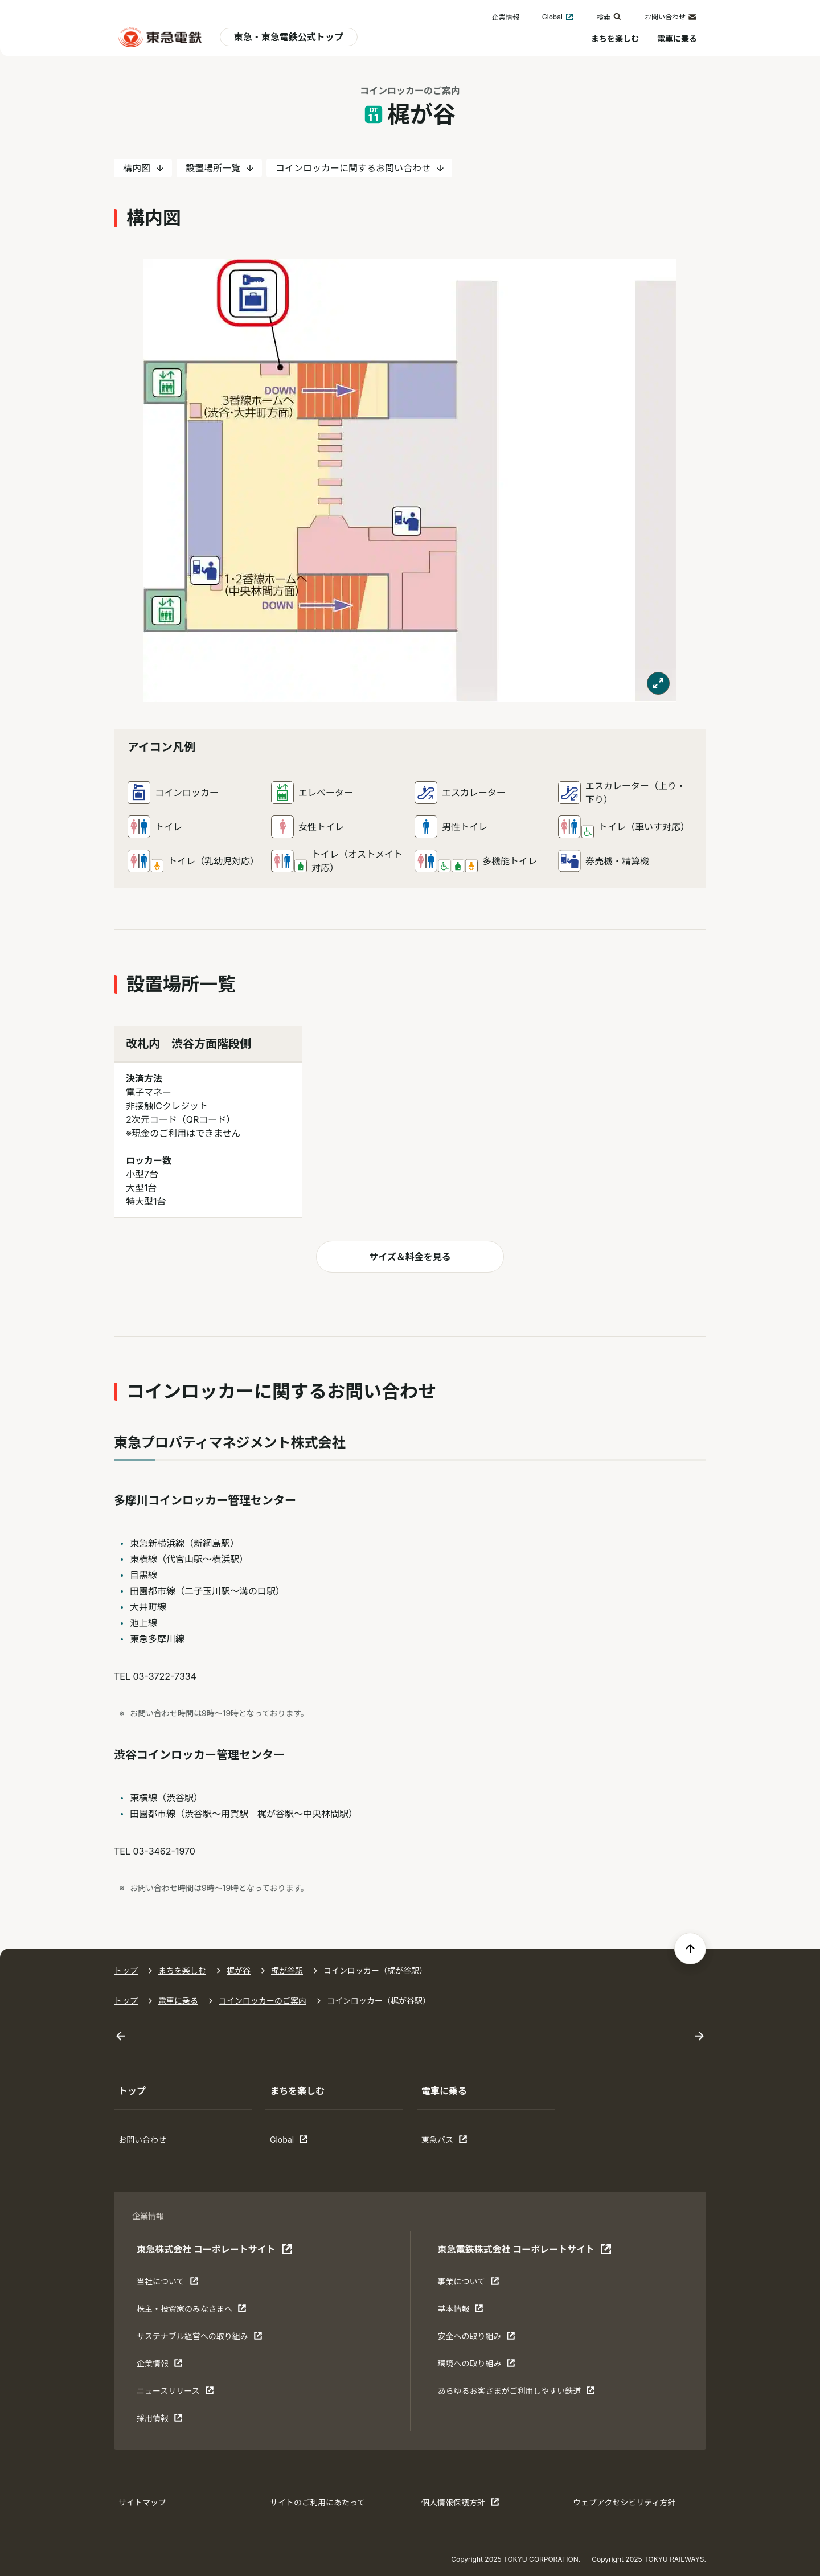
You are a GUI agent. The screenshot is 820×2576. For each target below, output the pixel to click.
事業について (473, 2284)
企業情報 (505, 17)
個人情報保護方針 (460, 2505)
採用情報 (172, 2421)
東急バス (457, 2142)
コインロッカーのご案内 (262, 2000)
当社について (172, 2284)
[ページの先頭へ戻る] (690, 1948)
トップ (126, 1970)
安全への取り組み (476, 2339)
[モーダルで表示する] (658, 683)
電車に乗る (677, 38)
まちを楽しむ (615, 38)
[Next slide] (699, 2036)
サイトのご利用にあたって (317, 2502)
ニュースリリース (175, 2393)
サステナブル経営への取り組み (199, 2339)
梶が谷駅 (287, 1970)
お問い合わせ (671, 17)
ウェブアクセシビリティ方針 (624, 2502)
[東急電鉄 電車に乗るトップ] (160, 37)
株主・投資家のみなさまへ (191, 2311)
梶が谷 (239, 1970)
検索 (609, 17)
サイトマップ (142, 2502)
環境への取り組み (476, 2366)
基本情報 (473, 2311)
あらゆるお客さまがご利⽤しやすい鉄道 (516, 2393)
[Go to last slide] (121, 2036)
